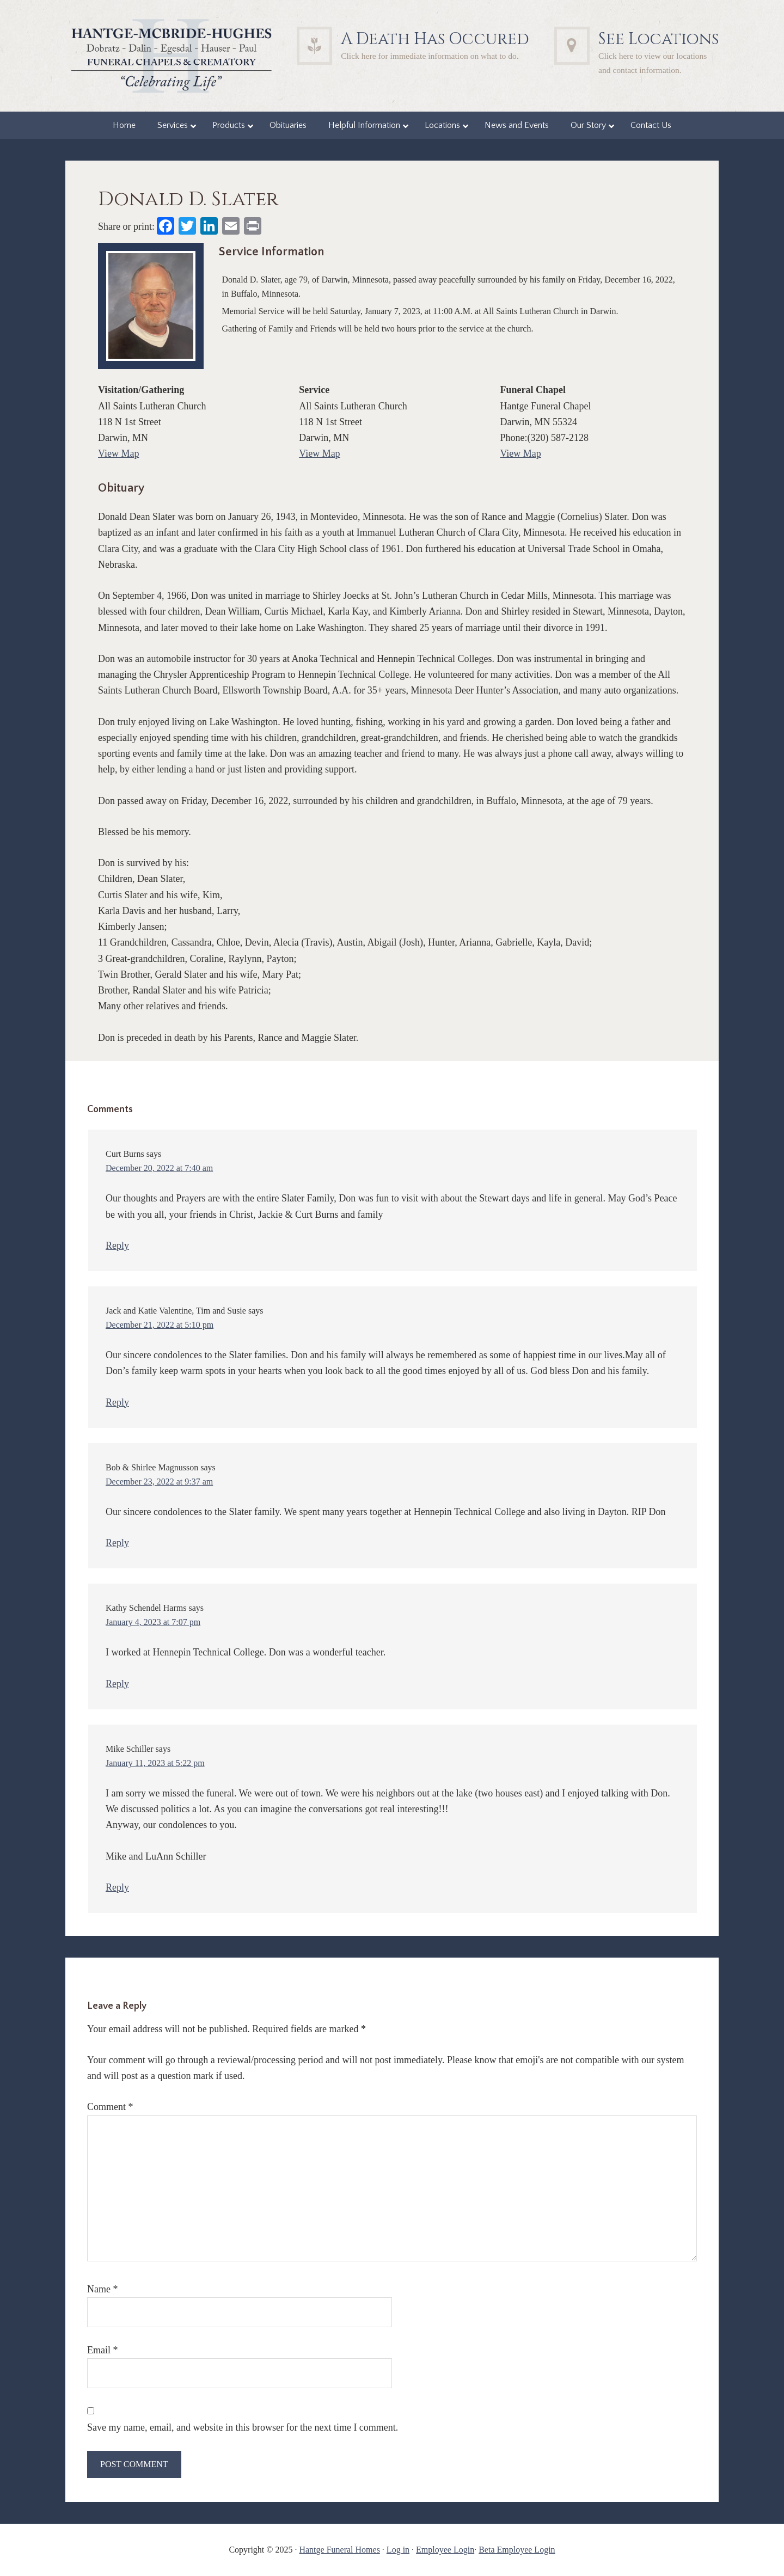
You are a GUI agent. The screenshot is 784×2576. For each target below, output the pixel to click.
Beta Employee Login (517, 2549)
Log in (398, 2549)
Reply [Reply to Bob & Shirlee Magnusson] (117, 1542)
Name (102, 2289)
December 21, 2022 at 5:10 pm (159, 1324)
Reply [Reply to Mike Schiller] (117, 1887)
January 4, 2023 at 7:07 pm (153, 1622)
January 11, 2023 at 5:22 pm (155, 1763)
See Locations (658, 39)
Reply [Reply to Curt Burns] (117, 1245)
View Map (118, 453)
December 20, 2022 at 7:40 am (159, 1168)
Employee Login (445, 2549)
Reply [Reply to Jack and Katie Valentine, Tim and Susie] (117, 1402)
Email (102, 2350)
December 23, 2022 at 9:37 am (159, 1481)
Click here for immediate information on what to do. (430, 55)
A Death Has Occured (435, 39)
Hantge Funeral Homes (339, 2549)
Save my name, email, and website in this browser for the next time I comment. (242, 2427)
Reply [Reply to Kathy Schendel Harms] (117, 1683)
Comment (110, 2106)
